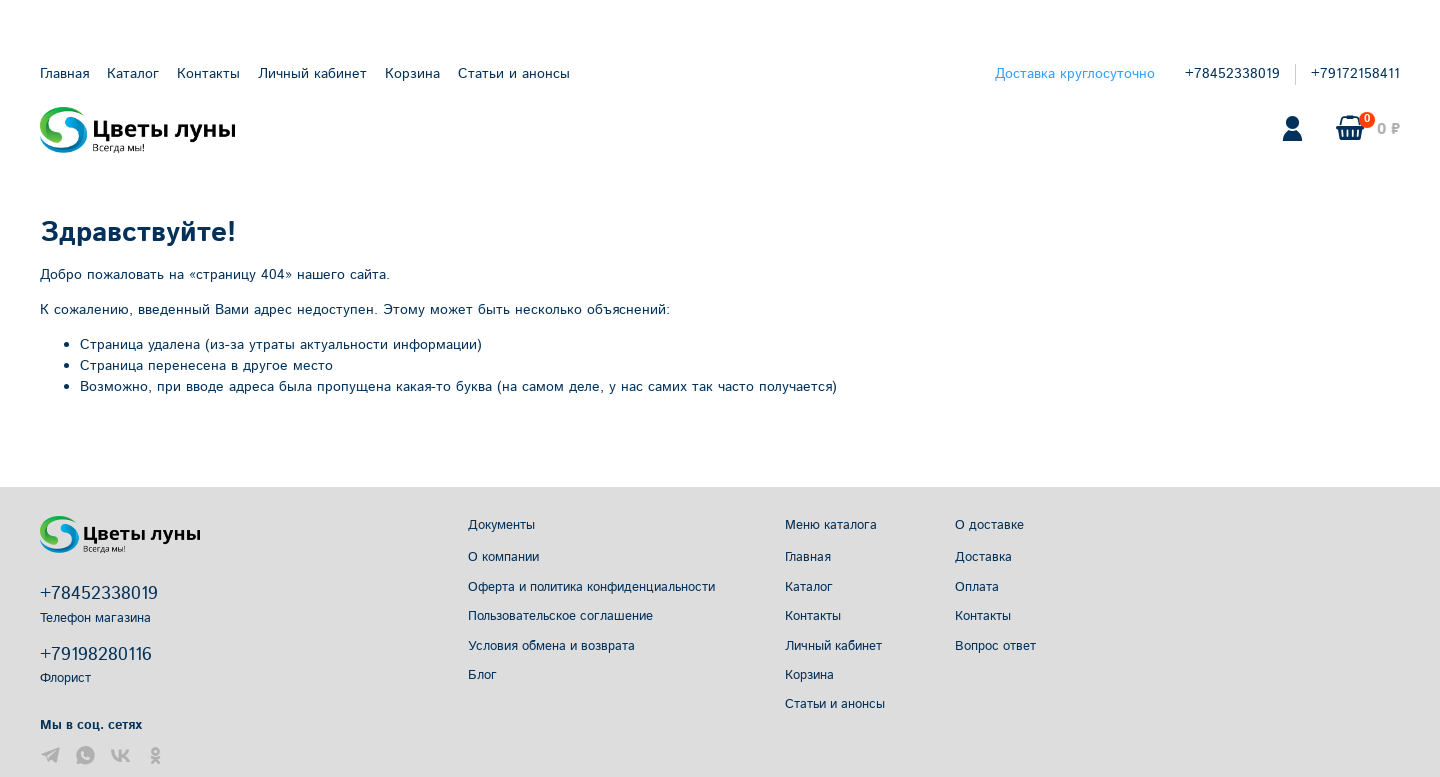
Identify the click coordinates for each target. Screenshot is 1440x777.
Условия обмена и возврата (551, 646)
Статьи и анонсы (514, 74)
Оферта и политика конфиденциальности (591, 587)
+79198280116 (96, 655)
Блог (482, 675)
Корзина (412, 74)
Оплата (977, 587)
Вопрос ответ (995, 646)
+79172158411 (1355, 74)
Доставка (983, 557)
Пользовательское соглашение (560, 616)
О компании (503, 557)
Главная (64, 74)
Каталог (133, 74)
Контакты (208, 74)
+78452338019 (1232, 74)
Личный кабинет (312, 74)
